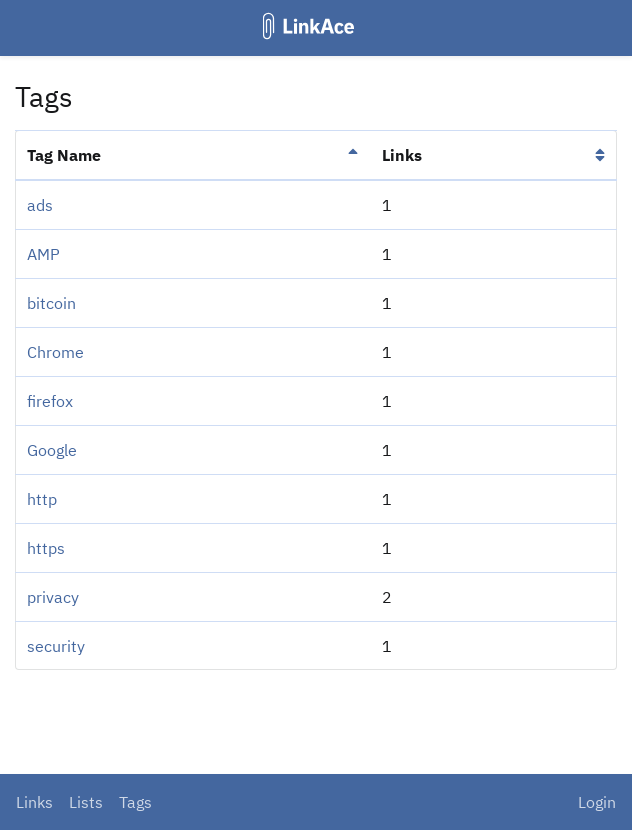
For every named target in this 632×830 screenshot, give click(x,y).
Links (34, 802)
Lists (86, 802)
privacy (53, 597)
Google (52, 450)
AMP (43, 254)
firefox (50, 401)
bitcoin (51, 303)
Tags (135, 802)
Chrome (55, 352)
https (46, 548)
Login (597, 802)
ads (40, 205)
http (42, 499)
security (56, 646)
